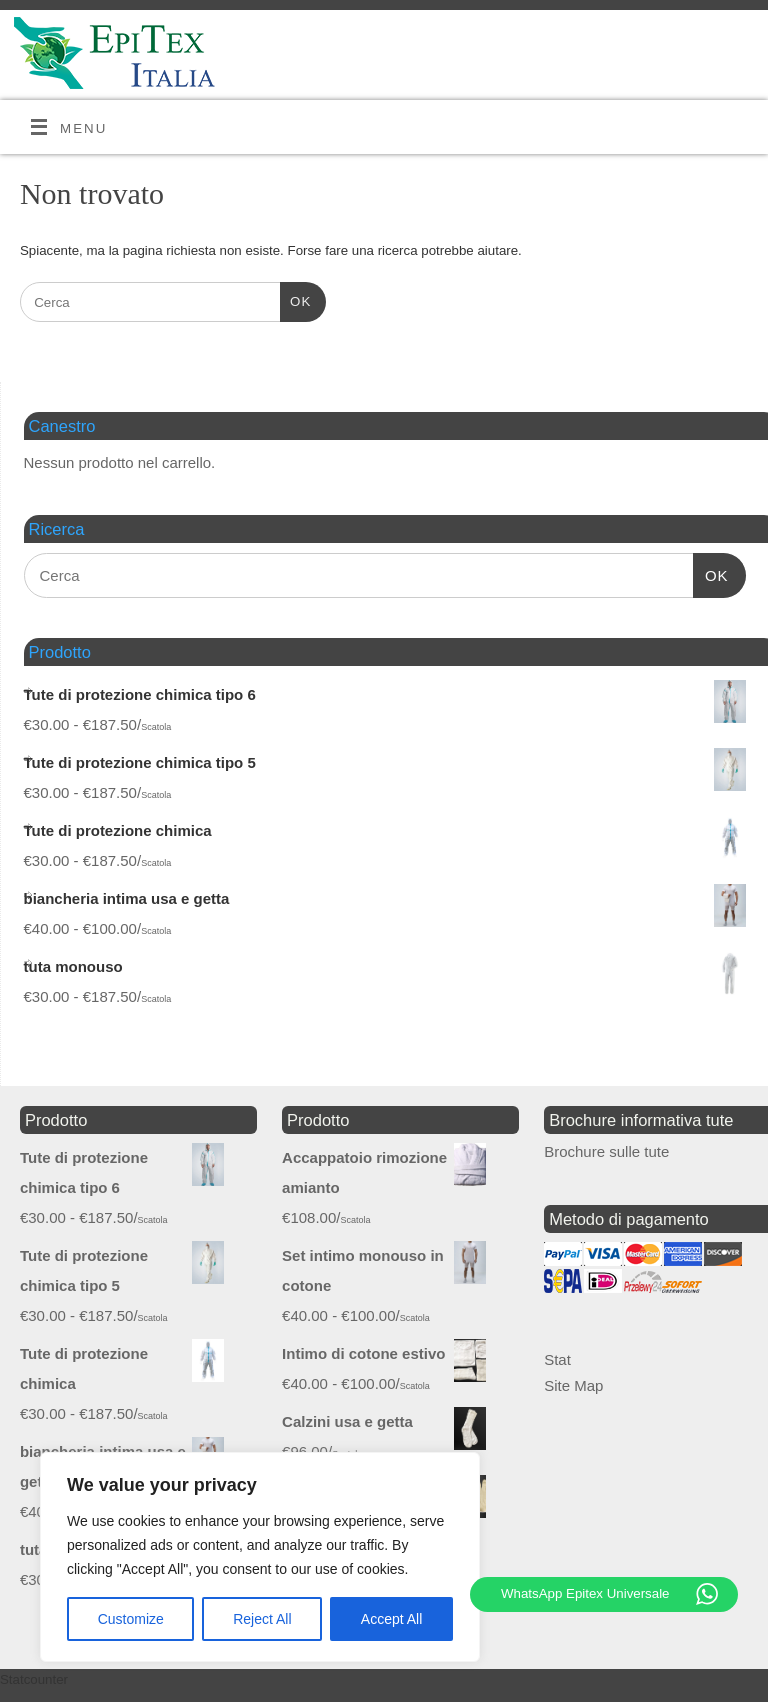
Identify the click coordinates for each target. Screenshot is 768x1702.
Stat (557, 1359)
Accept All (391, 1619)
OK (295, 299)
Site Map (573, 1385)
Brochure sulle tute (606, 1151)
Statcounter (34, 1679)
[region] (260, 1557)
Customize (131, 1619)
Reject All (262, 1619)
